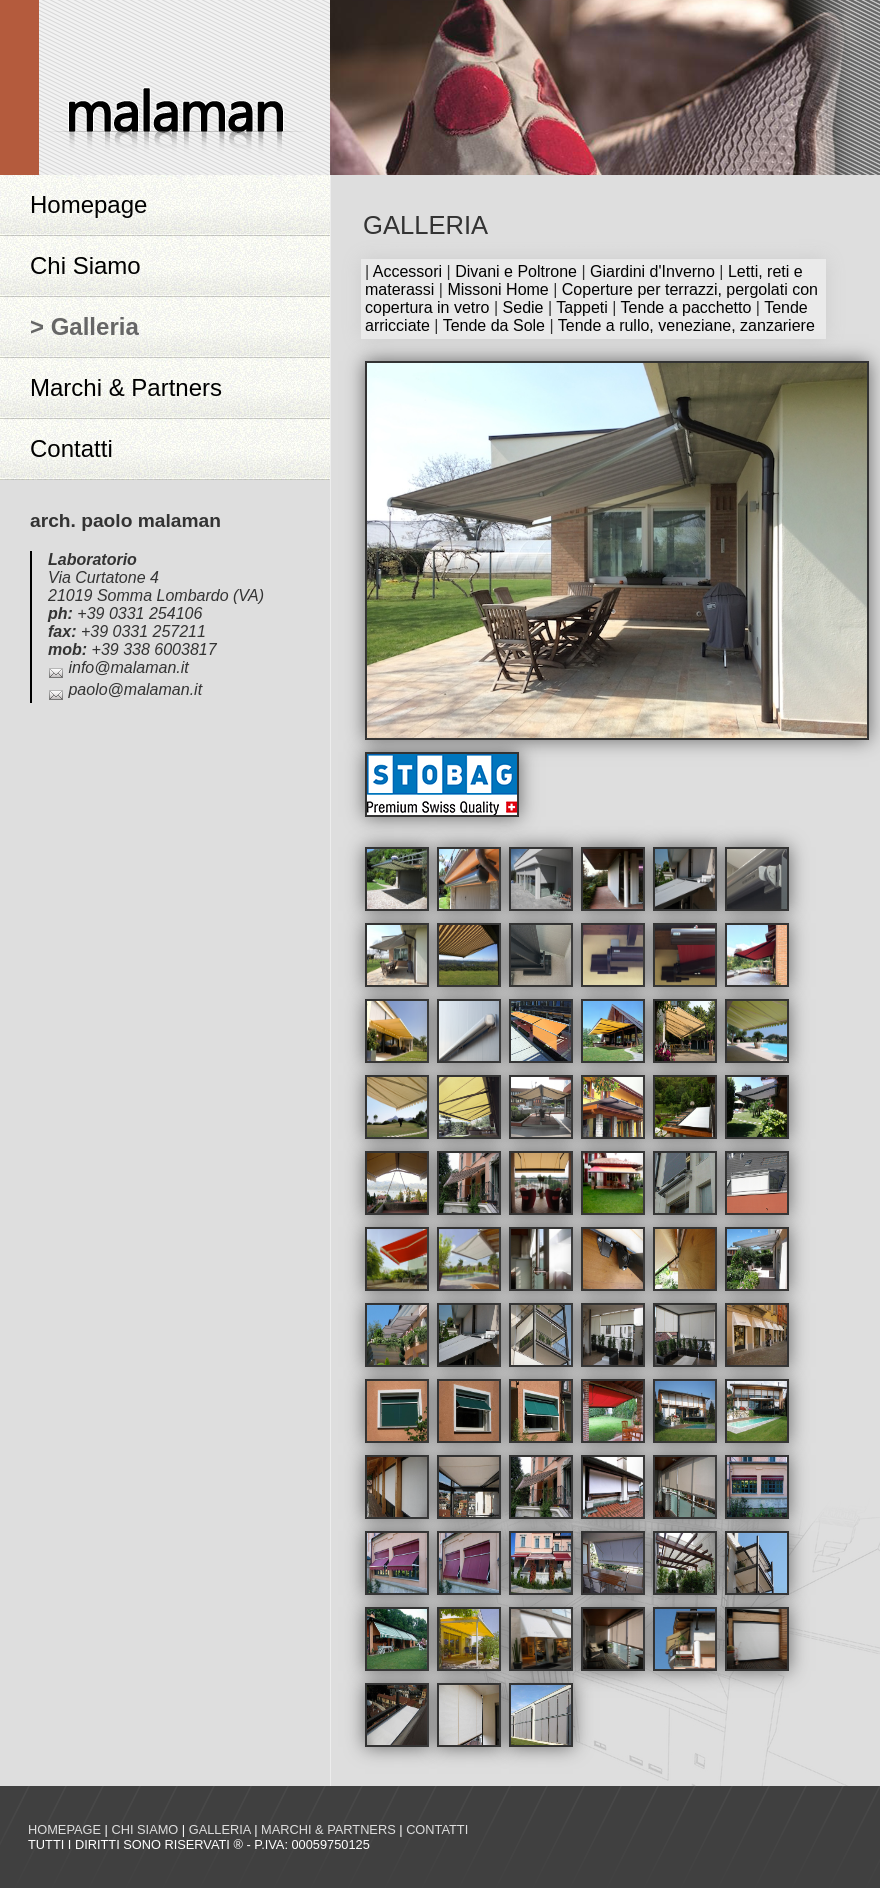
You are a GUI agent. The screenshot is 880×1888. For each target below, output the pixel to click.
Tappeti (582, 307)
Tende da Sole (494, 325)
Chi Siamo (85, 265)
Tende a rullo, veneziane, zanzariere (686, 325)
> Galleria (84, 326)
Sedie (523, 307)
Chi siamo (144, 1829)
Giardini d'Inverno (652, 271)
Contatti (71, 448)
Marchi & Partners (126, 387)
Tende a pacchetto (686, 307)
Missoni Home (497, 289)
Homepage (88, 204)
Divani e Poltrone (516, 271)
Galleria (220, 1829)
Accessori (407, 271)
